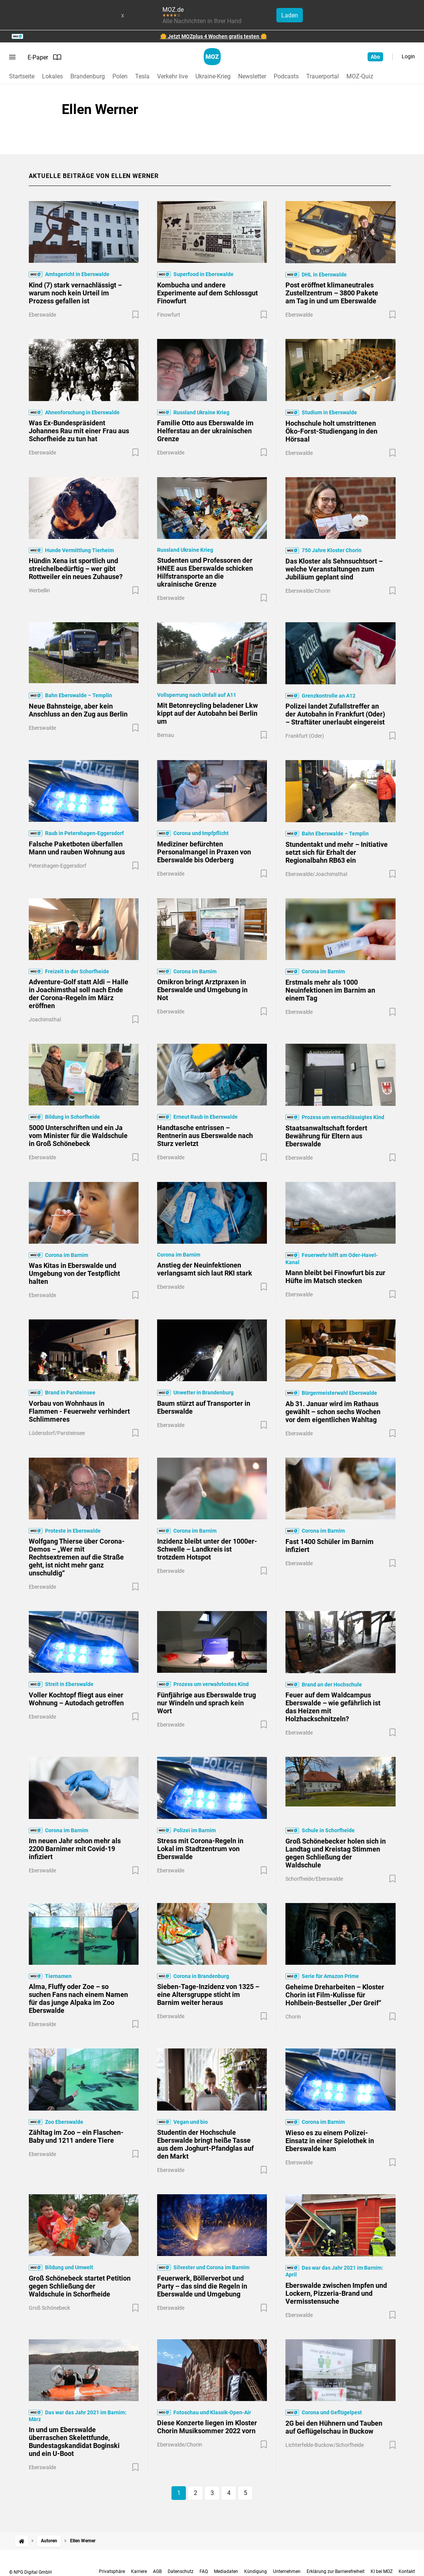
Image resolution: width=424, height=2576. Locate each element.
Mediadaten (226, 2571)
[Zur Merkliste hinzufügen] (135, 315)
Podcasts (286, 76)
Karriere (139, 2571)
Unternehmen (287, 2571)
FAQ (204, 2571)
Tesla (142, 76)
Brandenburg (87, 76)
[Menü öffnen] (12, 57)
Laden (289, 15)
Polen (120, 76)
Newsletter (252, 76)
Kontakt (407, 2571)
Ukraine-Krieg (213, 76)
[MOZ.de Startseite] (212, 56)
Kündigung (255, 2571)
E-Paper (45, 57)
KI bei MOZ (382, 2571)
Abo (375, 57)
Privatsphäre (112, 2571)
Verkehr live (172, 76)
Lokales (52, 76)
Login (408, 56)
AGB (157, 2571)
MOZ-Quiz (359, 76)
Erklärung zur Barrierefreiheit (336, 2571)
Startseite (21, 76)
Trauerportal (322, 76)
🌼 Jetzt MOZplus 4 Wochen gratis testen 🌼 (213, 36)
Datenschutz (180, 2571)
